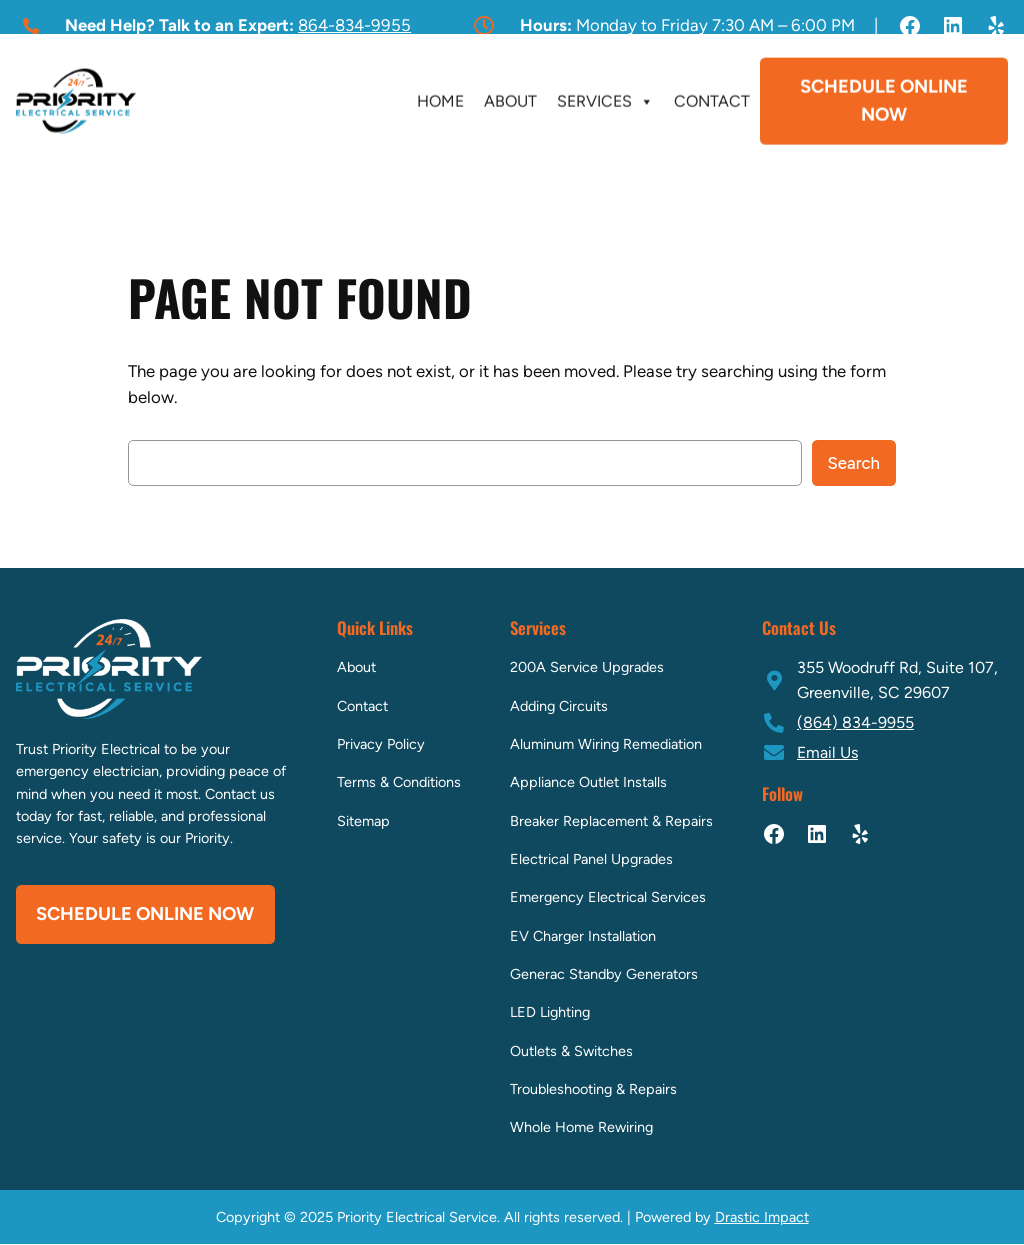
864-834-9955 (354, 25)
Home (440, 98)
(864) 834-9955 (855, 722)
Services (605, 99)
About (510, 98)
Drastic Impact (762, 1217)
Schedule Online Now (884, 98)
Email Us (827, 752)
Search (854, 463)
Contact (712, 98)
